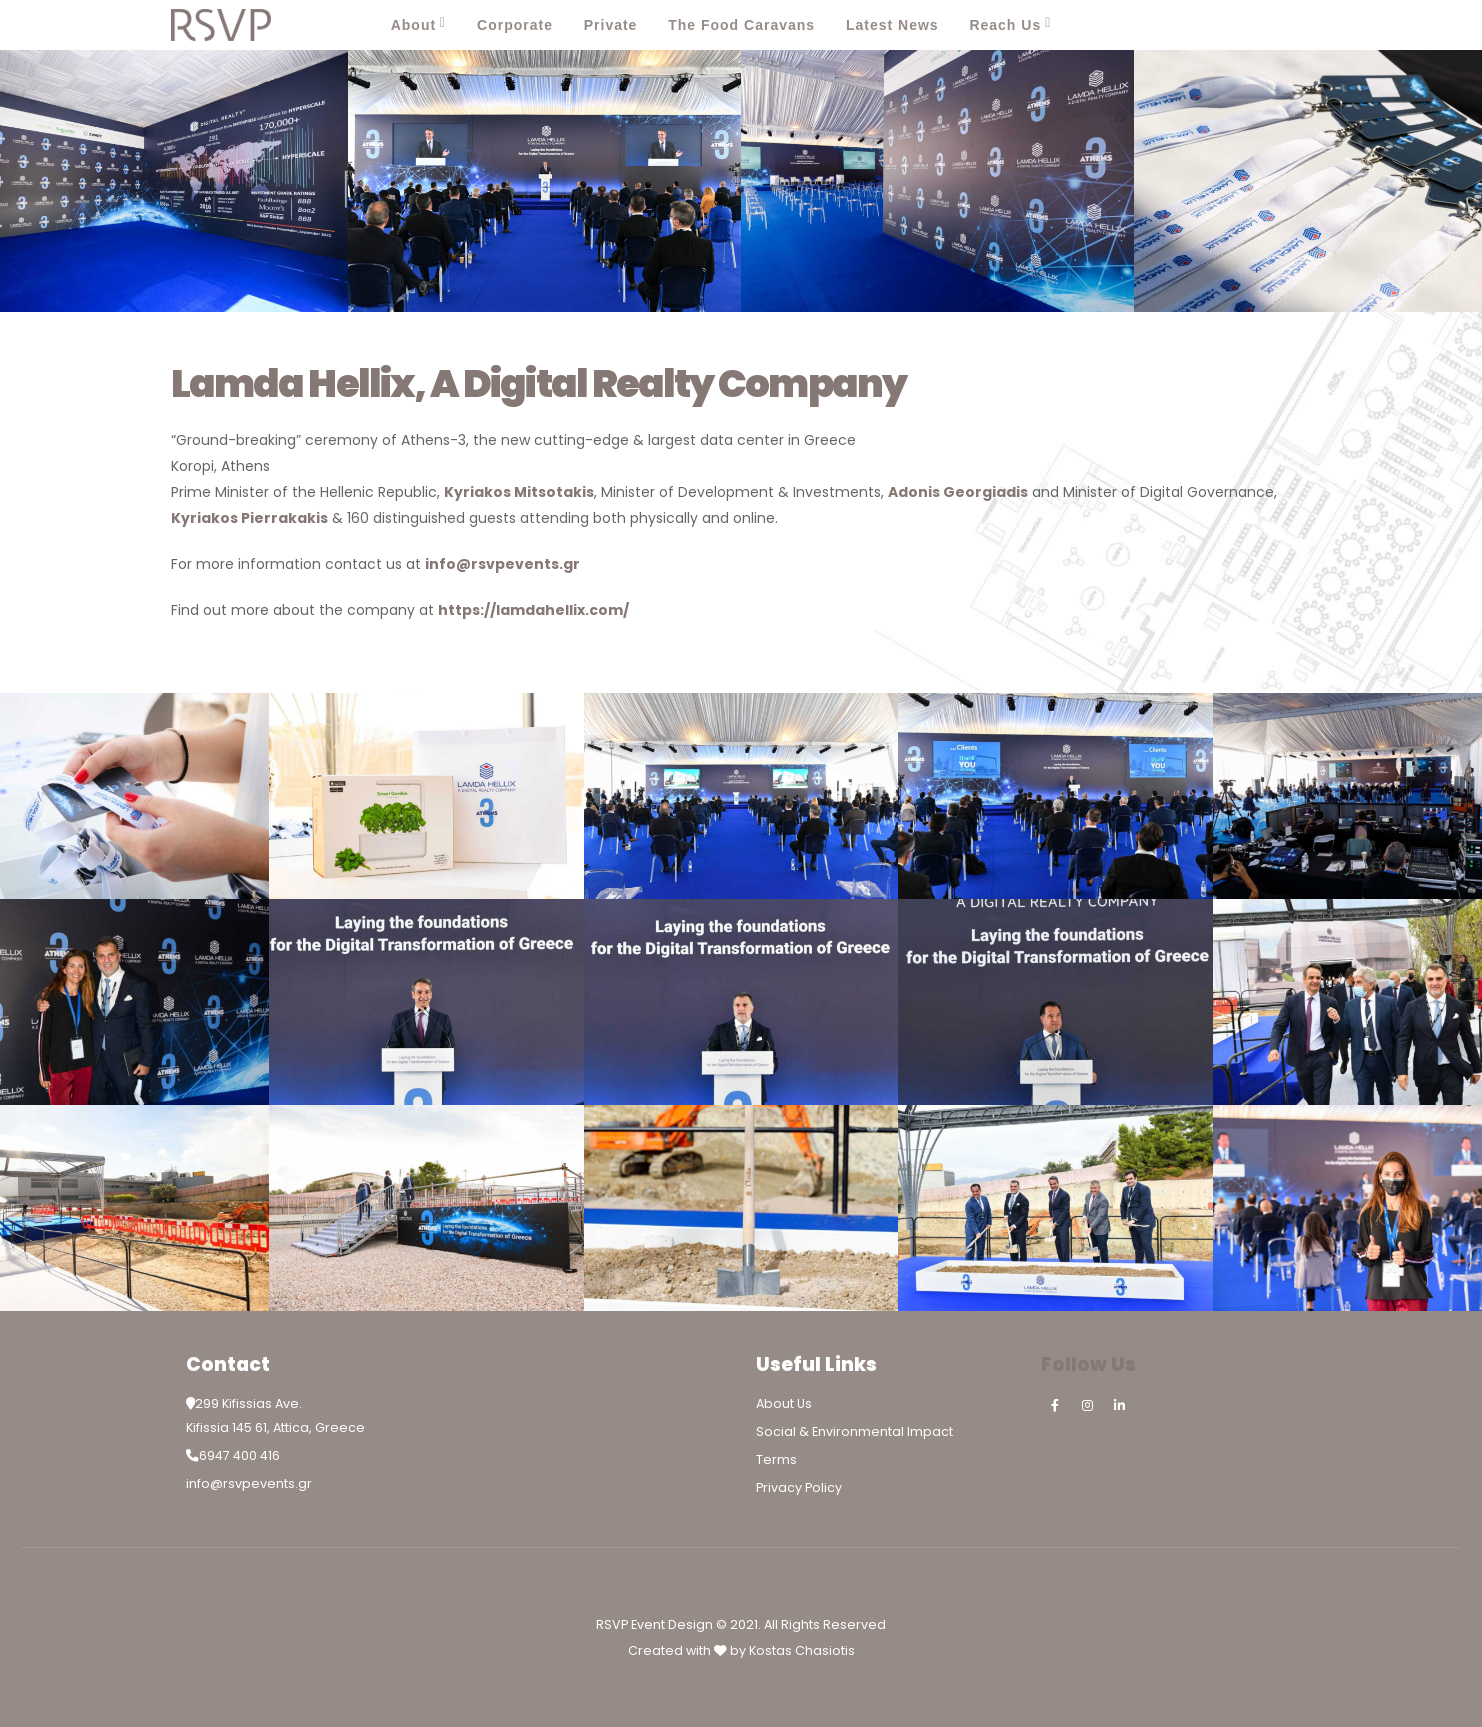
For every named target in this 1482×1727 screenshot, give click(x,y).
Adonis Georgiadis (958, 492)
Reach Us (1005, 25)
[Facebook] (1203, 25)
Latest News (892, 25)
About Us (784, 1403)
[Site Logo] (221, 25)
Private (611, 25)
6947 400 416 (239, 1455)
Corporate (515, 25)
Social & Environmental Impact (854, 1431)
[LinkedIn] (1291, 25)
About (413, 25)
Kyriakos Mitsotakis (519, 492)
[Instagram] (1247, 25)
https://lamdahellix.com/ (533, 610)
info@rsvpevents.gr (502, 564)
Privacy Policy (799, 1487)
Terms (776, 1459)
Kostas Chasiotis (802, 1650)
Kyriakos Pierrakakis (249, 518)
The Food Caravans (741, 25)
